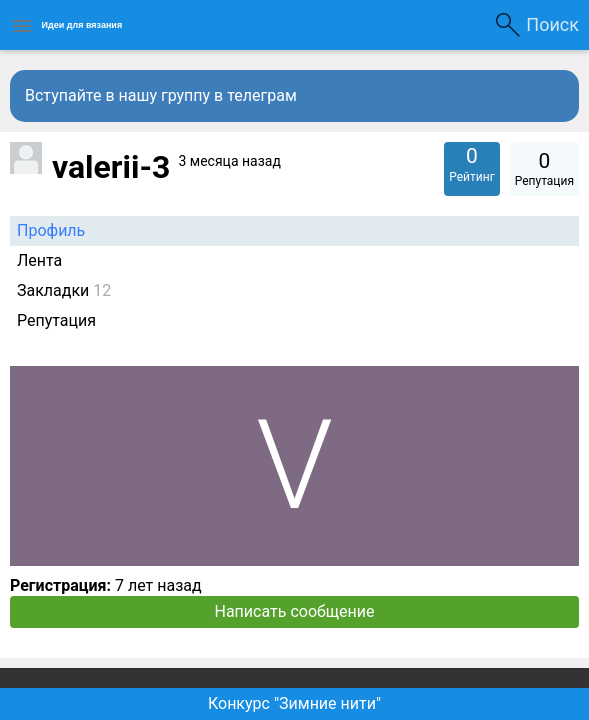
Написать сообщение (295, 611)
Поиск (552, 24)
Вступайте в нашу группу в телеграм (161, 95)
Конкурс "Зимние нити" (294, 703)
